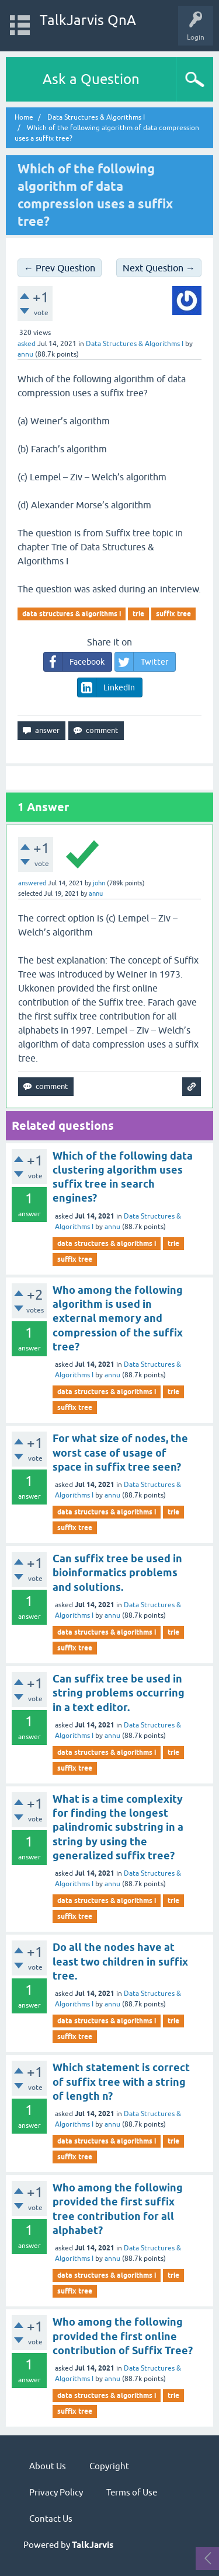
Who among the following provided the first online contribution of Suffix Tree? (123, 2336)
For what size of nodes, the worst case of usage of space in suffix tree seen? (120, 1452)
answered (32, 882)
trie (138, 613)
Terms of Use (131, 2492)
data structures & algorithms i (71, 613)
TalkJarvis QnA (88, 20)
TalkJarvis (92, 2545)
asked (27, 344)
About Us (47, 2466)
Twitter (141, 661)
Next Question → (159, 268)
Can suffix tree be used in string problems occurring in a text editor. (119, 1693)
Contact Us (50, 2518)
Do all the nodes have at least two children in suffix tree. (120, 1961)
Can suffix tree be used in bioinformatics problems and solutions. (117, 1572)
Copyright (109, 2466)
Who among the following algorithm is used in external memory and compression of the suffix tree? (118, 1318)
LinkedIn (106, 687)
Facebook (74, 661)
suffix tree (173, 613)
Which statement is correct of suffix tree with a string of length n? (121, 2081)
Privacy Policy (56, 2492)
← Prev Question (59, 268)
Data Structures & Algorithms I (134, 344)
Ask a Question (91, 79)
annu (112, 1227)
